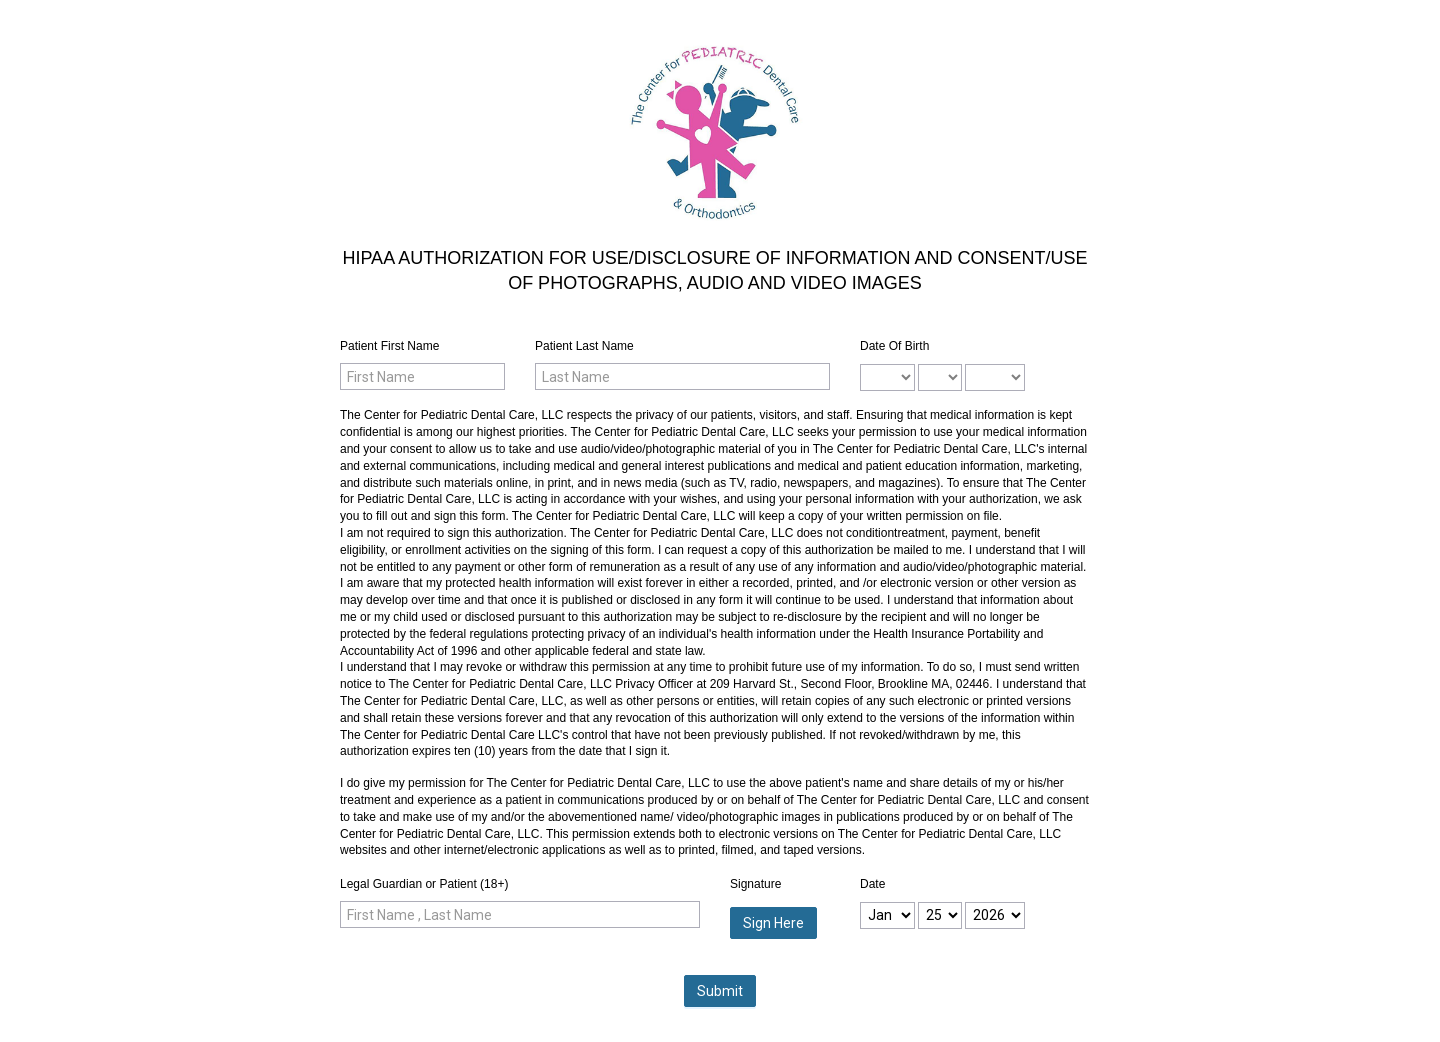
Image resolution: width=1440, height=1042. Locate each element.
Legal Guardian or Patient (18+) (424, 884)
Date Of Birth (894, 346)
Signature (755, 884)
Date (872, 884)
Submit (720, 991)
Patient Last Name (584, 346)
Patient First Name (389, 346)
